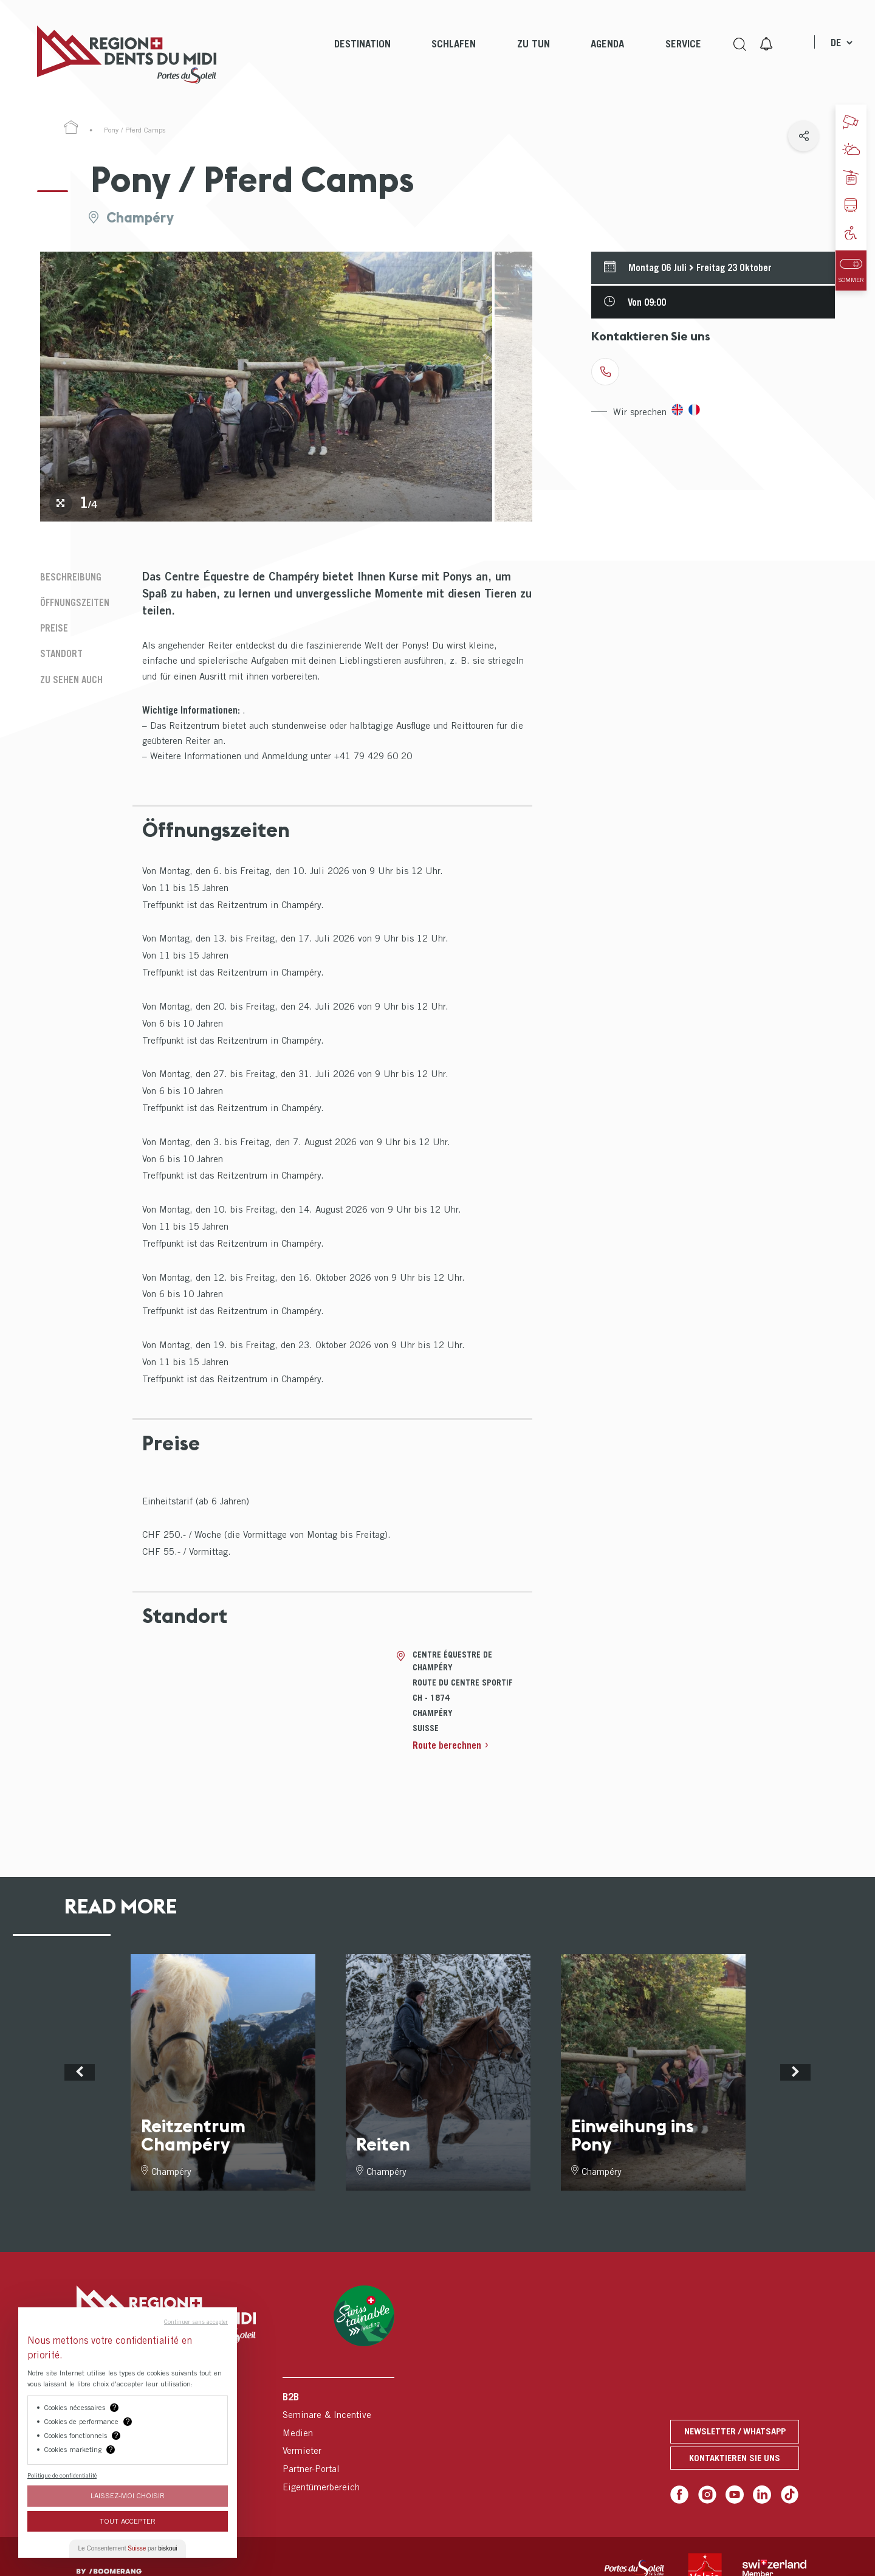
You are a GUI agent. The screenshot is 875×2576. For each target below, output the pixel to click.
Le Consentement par (127, 2548)
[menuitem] (362, 55)
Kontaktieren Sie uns (735, 2457)
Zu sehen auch (71, 679)
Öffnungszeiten (74, 602)
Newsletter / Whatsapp (734, 2431)
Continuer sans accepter (196, 2321)
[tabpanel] (266, 387)
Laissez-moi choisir (128, 2495)
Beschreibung (70, 576)
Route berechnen (447, 1745)
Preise (54, 627)
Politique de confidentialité (62, 2475)
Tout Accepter (128, 2521)
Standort (61, 653)
